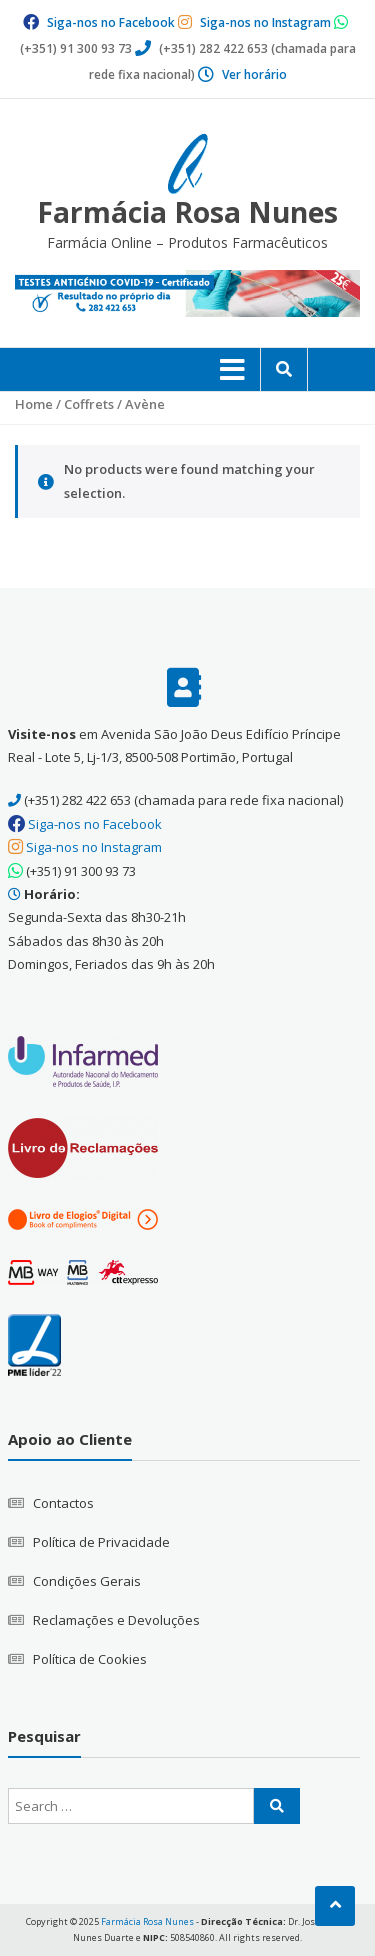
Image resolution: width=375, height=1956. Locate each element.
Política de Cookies (90, 1659)
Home (34, 404)
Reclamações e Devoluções (116, 1620)
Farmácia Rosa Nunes (187, 212)
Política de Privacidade (101, 1542)
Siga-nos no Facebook (111, 22)
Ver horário (254, 74)
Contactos (63, 1503)
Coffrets (89, 404)
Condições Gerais (87, 1581)
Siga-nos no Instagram (265, 22)
